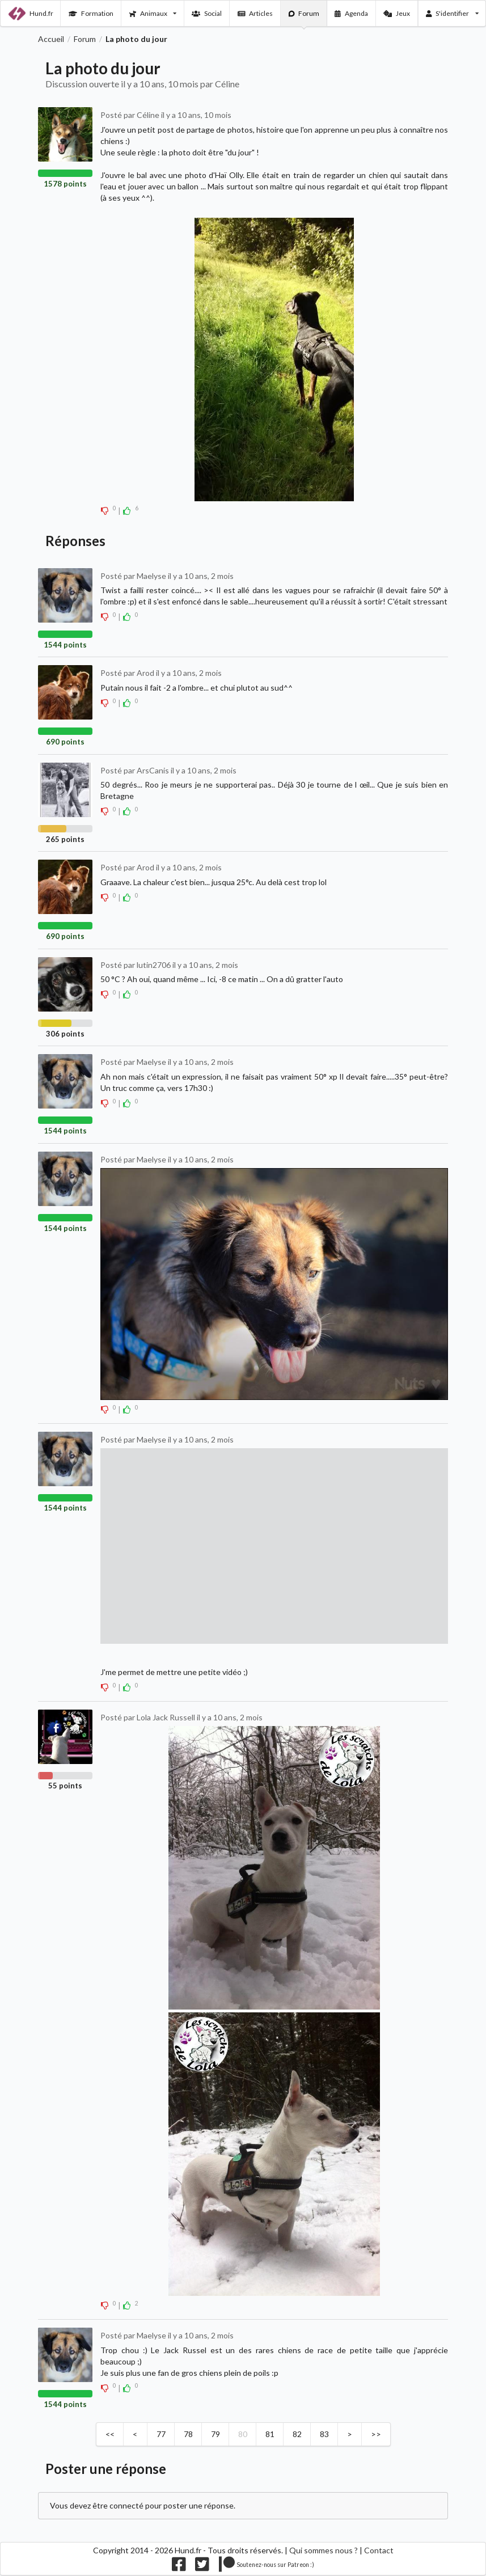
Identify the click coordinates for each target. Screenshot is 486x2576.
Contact (379, 2550)
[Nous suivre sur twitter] (202, 2566)
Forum (304, 13)
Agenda (351, 13)
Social (207, 13)
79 (215, 2434)
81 (269, 2434)
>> (376, 2434)
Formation (91, 13)
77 (161, 2434)
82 (297, 2434)
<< (110, 2434)
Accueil (51, 39)
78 (188, 2434)
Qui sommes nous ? (323, 2550)
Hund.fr (31, 13)
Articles (255, 13)
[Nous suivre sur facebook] (179, 2566)
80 (242, 2434)
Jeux (396, 13)
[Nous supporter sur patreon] (267, 2566)
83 (324, 2434)
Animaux (152, 13)
